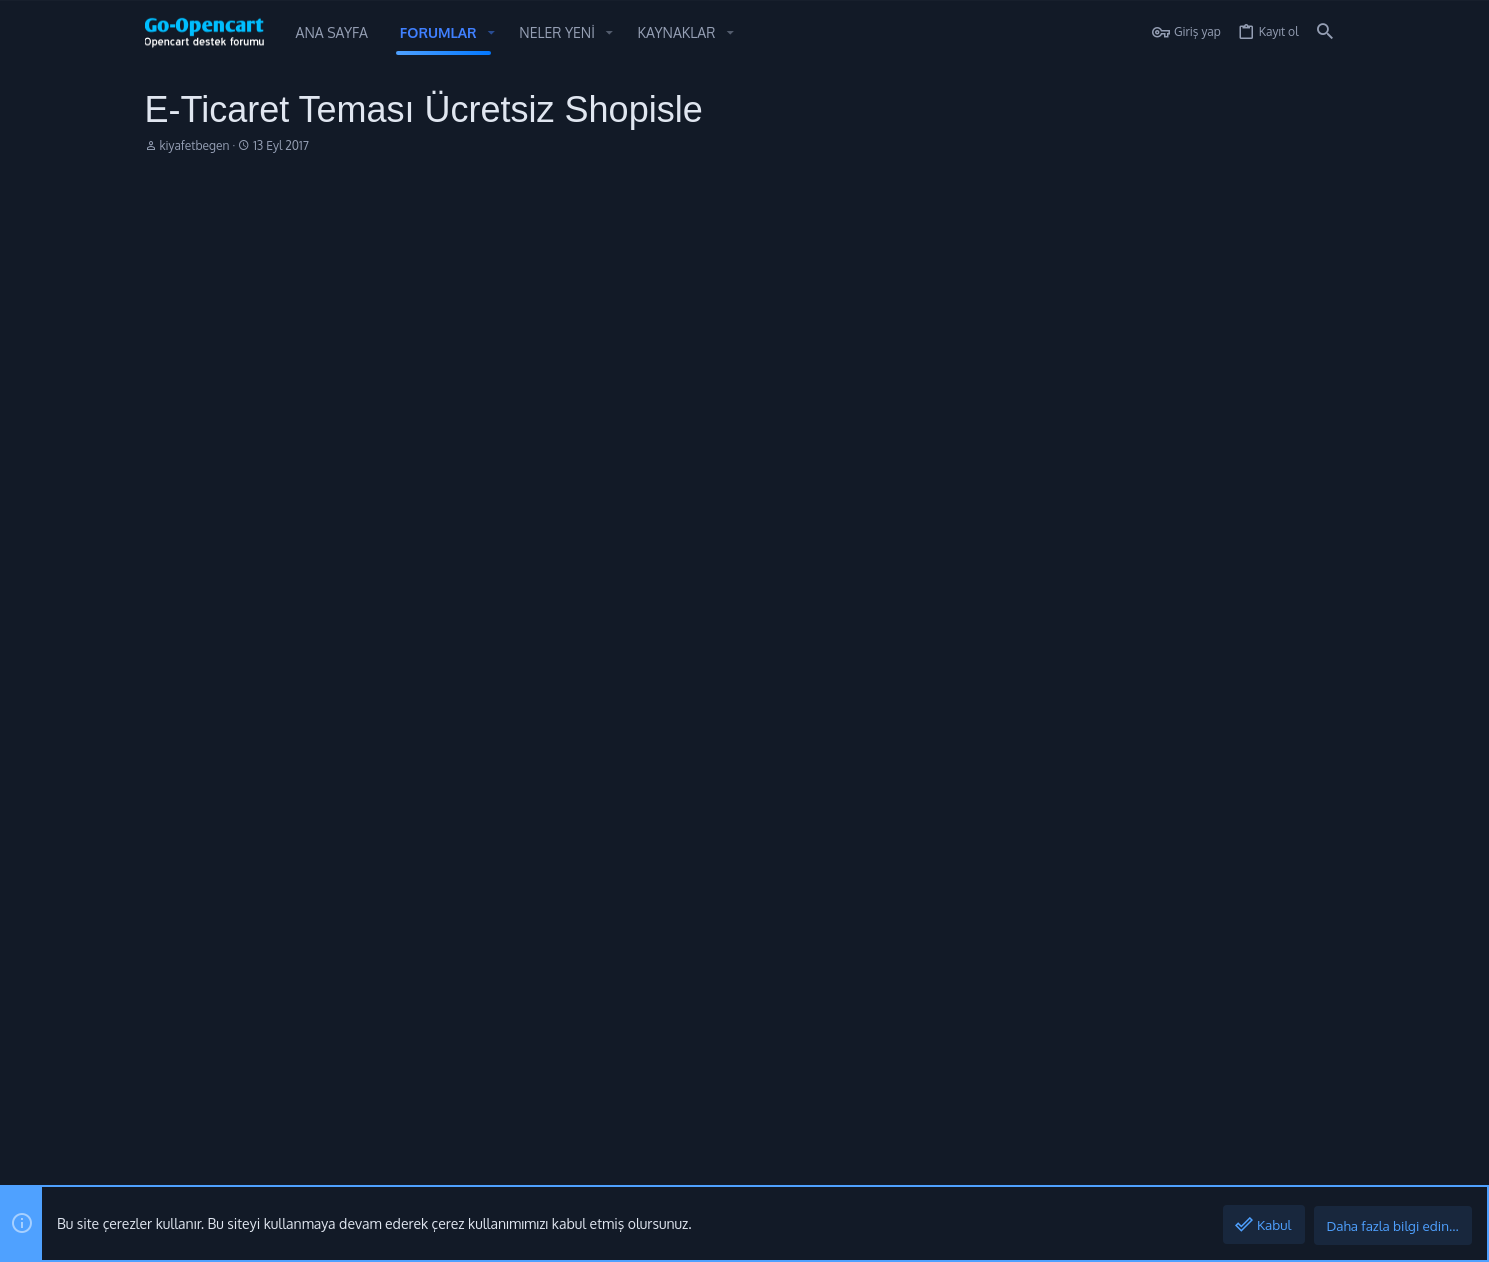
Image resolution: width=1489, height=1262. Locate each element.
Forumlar (574, 926)
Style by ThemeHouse (210, 1109)
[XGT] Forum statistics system (256, 1092)
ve (413, 577)
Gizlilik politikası (1131, 1166)
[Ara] (1325, 32)
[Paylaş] (1299, 238)
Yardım (1205, 1166)
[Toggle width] (159, 1167)
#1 (1324, 237)
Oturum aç (984, 890)
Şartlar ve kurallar (1028, 1166)
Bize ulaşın (579, 963)
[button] (491, 33)
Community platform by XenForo (307, 1075)
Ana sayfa (577, 890)
